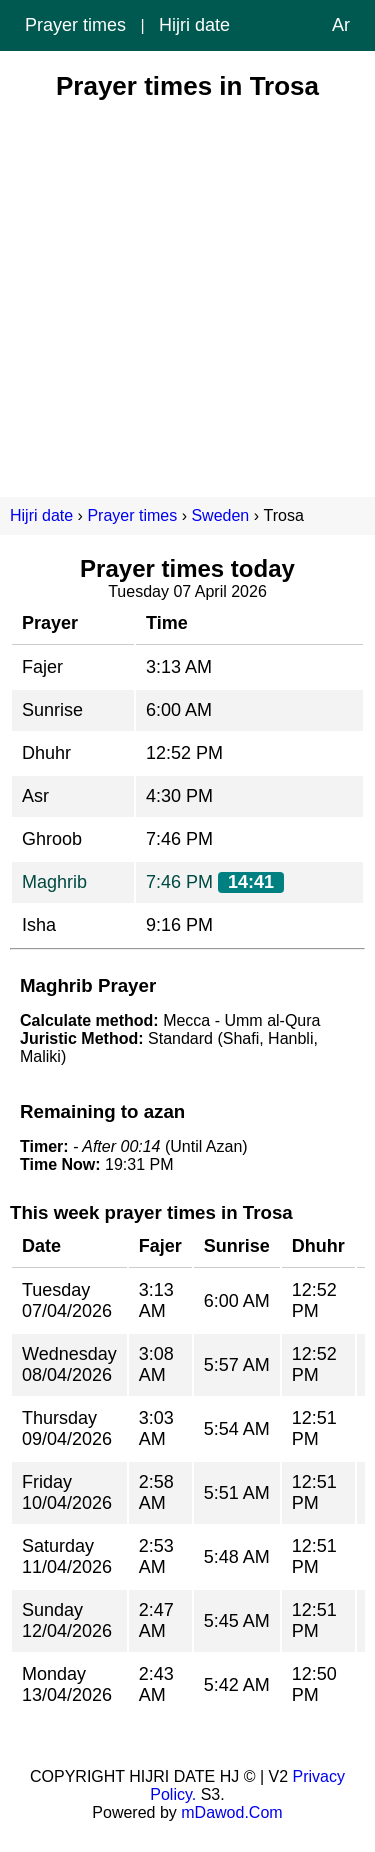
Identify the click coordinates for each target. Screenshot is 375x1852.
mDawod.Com (231, 1812)
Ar (341, 25)
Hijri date (194, 25)
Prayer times (75, 25)
